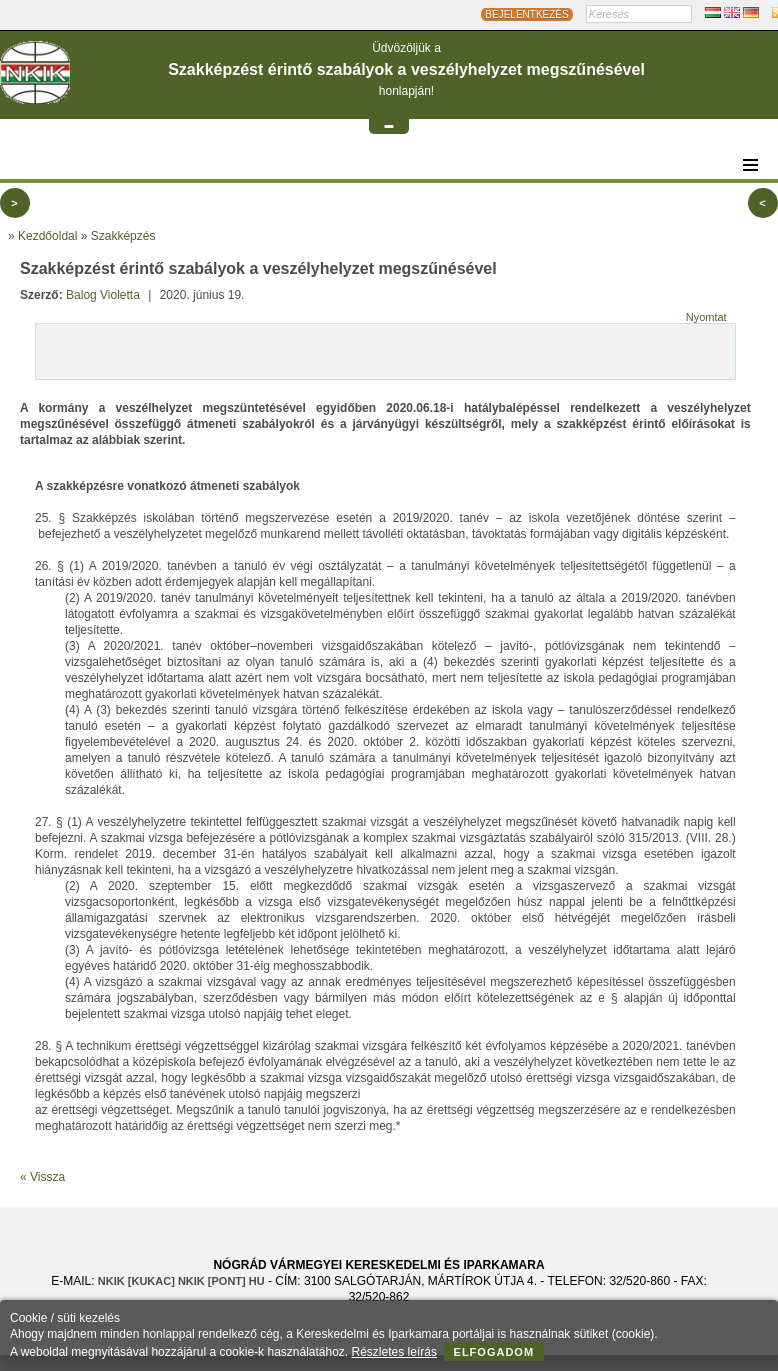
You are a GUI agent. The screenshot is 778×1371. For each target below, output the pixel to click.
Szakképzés (123, 236)
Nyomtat (706, 317)
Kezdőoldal (47, 236)
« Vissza (42, 1177)
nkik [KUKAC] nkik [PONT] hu (181, 1281)
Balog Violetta (103, 295)
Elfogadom (494, 1352)
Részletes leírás (394, 1352)
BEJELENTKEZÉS (526, 14)
